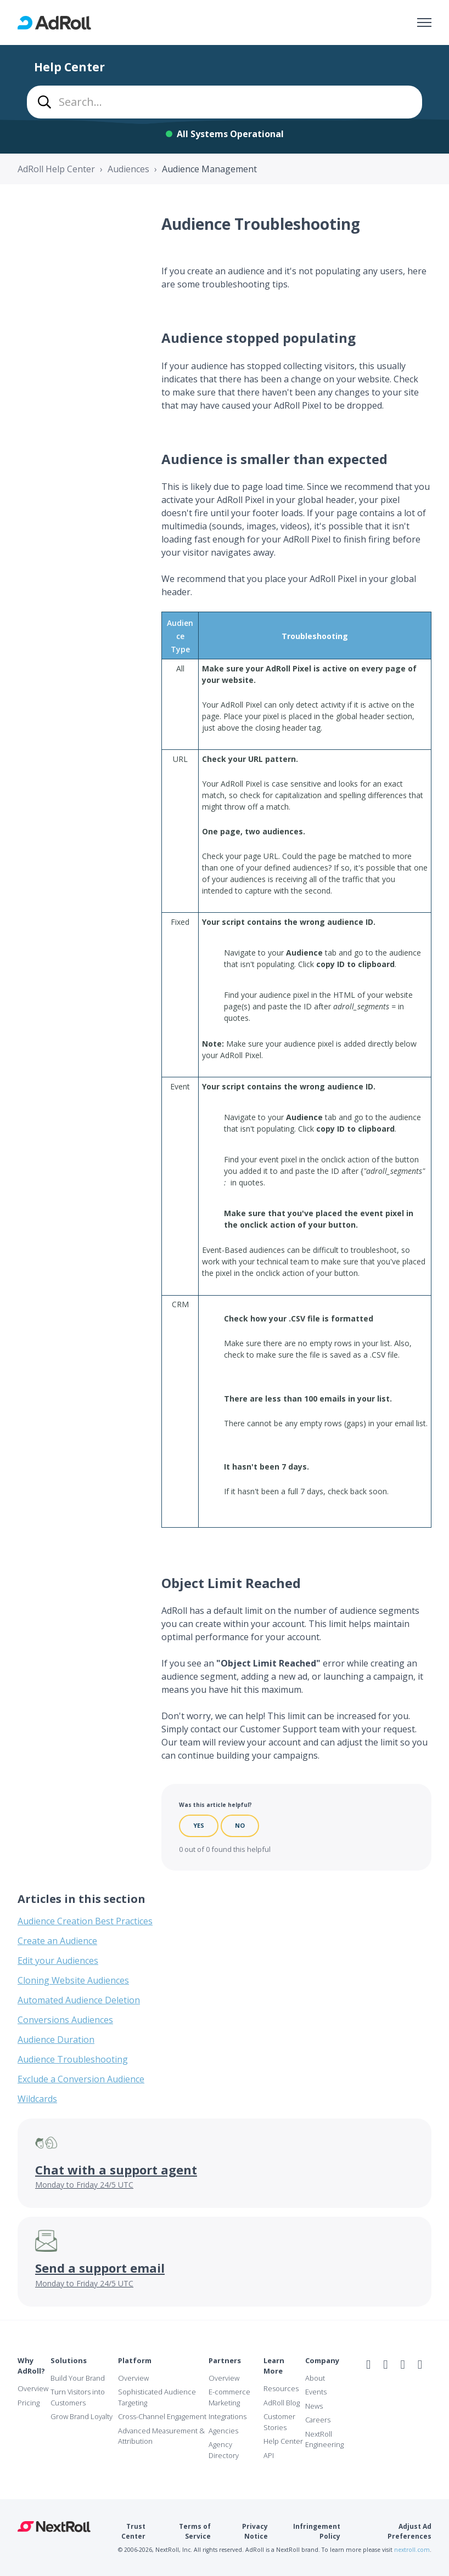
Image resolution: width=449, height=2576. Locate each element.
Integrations (227, 2416)
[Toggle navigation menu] (424, 22)
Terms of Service (195, 2531)
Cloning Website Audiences (73, 1980)
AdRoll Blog (281, 2403)
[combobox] (224, 102)
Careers (317, 2420)
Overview (33, 2388)
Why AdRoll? (31, 2365)
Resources (281, 2388)
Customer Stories (279, 2421)
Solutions (68, 2360)
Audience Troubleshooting (73, 2059)
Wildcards (37, 2099)
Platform (134, 2360)
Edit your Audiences (58, 1960)
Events (316, 2392)
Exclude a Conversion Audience (81, 2079)
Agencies (223, 2431)
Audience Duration (56, 2039)
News (314, 2406)
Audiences (128, 169)
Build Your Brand (77, 2378)
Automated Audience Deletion (79, 2000)
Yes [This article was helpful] (198, 1825)
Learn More (273, 2365)
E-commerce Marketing (229, 2397)
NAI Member (399, 2388)
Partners (225, 2360)
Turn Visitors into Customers (77, 2397)
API (268, 2455)
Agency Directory (224, 2449)
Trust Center (133, 2531)
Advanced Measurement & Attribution (161, 2436)
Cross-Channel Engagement (162, 2416)
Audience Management (209, 169)
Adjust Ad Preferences (409, 2531)
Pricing (29, 2403)
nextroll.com (412, 2550)
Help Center (283, 2441)
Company (322, 2360)
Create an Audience (57, 1941)
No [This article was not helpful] (240, 1825)
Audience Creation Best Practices (85, 1921)
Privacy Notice (255, 2531)
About (315, 2378)
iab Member (372, 2388)
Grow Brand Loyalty (81, 2416)
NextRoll (54, 2526)
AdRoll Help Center (56, 169)
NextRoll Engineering (324, 2439)
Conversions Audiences (65, 2020)
